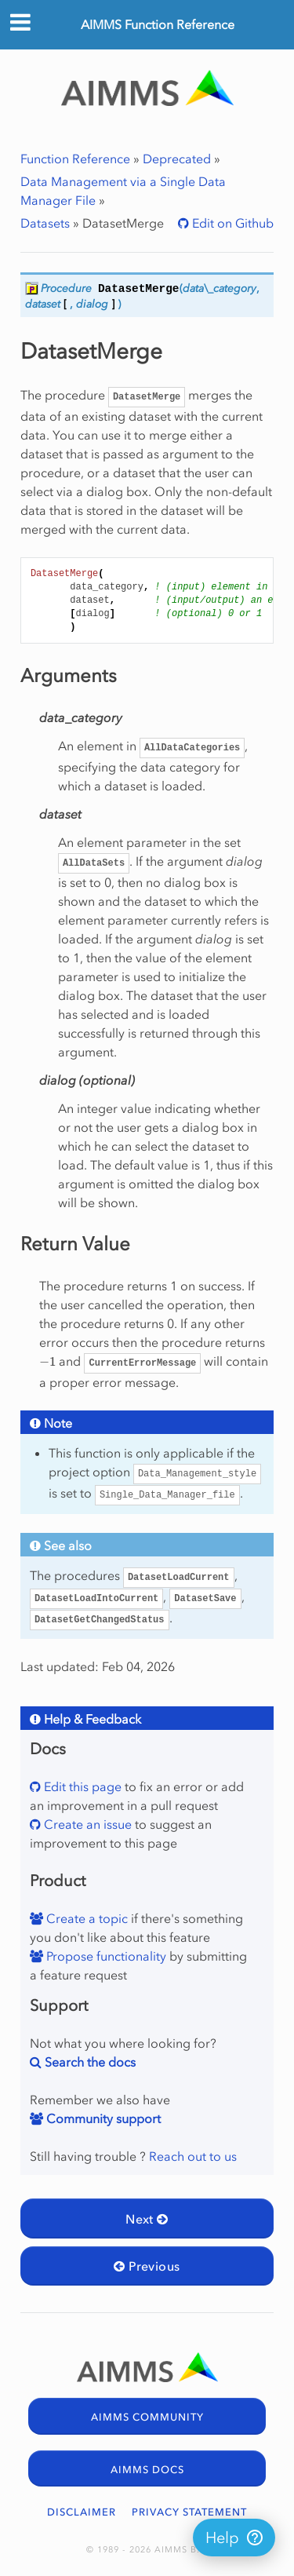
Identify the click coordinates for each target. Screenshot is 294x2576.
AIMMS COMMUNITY (147, 2417)
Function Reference (75, 158)
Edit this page (81, 1786)
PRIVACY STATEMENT (189, 2512)
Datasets (45, 223)
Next (147, 2219)
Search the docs (89, 2062)
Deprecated (177, 158)
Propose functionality (104, 1956)
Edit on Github (231, 223)
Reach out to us (193, 2156)
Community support (102, 2118)
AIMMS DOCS (147, 2470)
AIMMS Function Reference (157, 24)
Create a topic (85, 1918)
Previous (147, 2266)
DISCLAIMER (81, 2512)
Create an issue (86, 1824)
